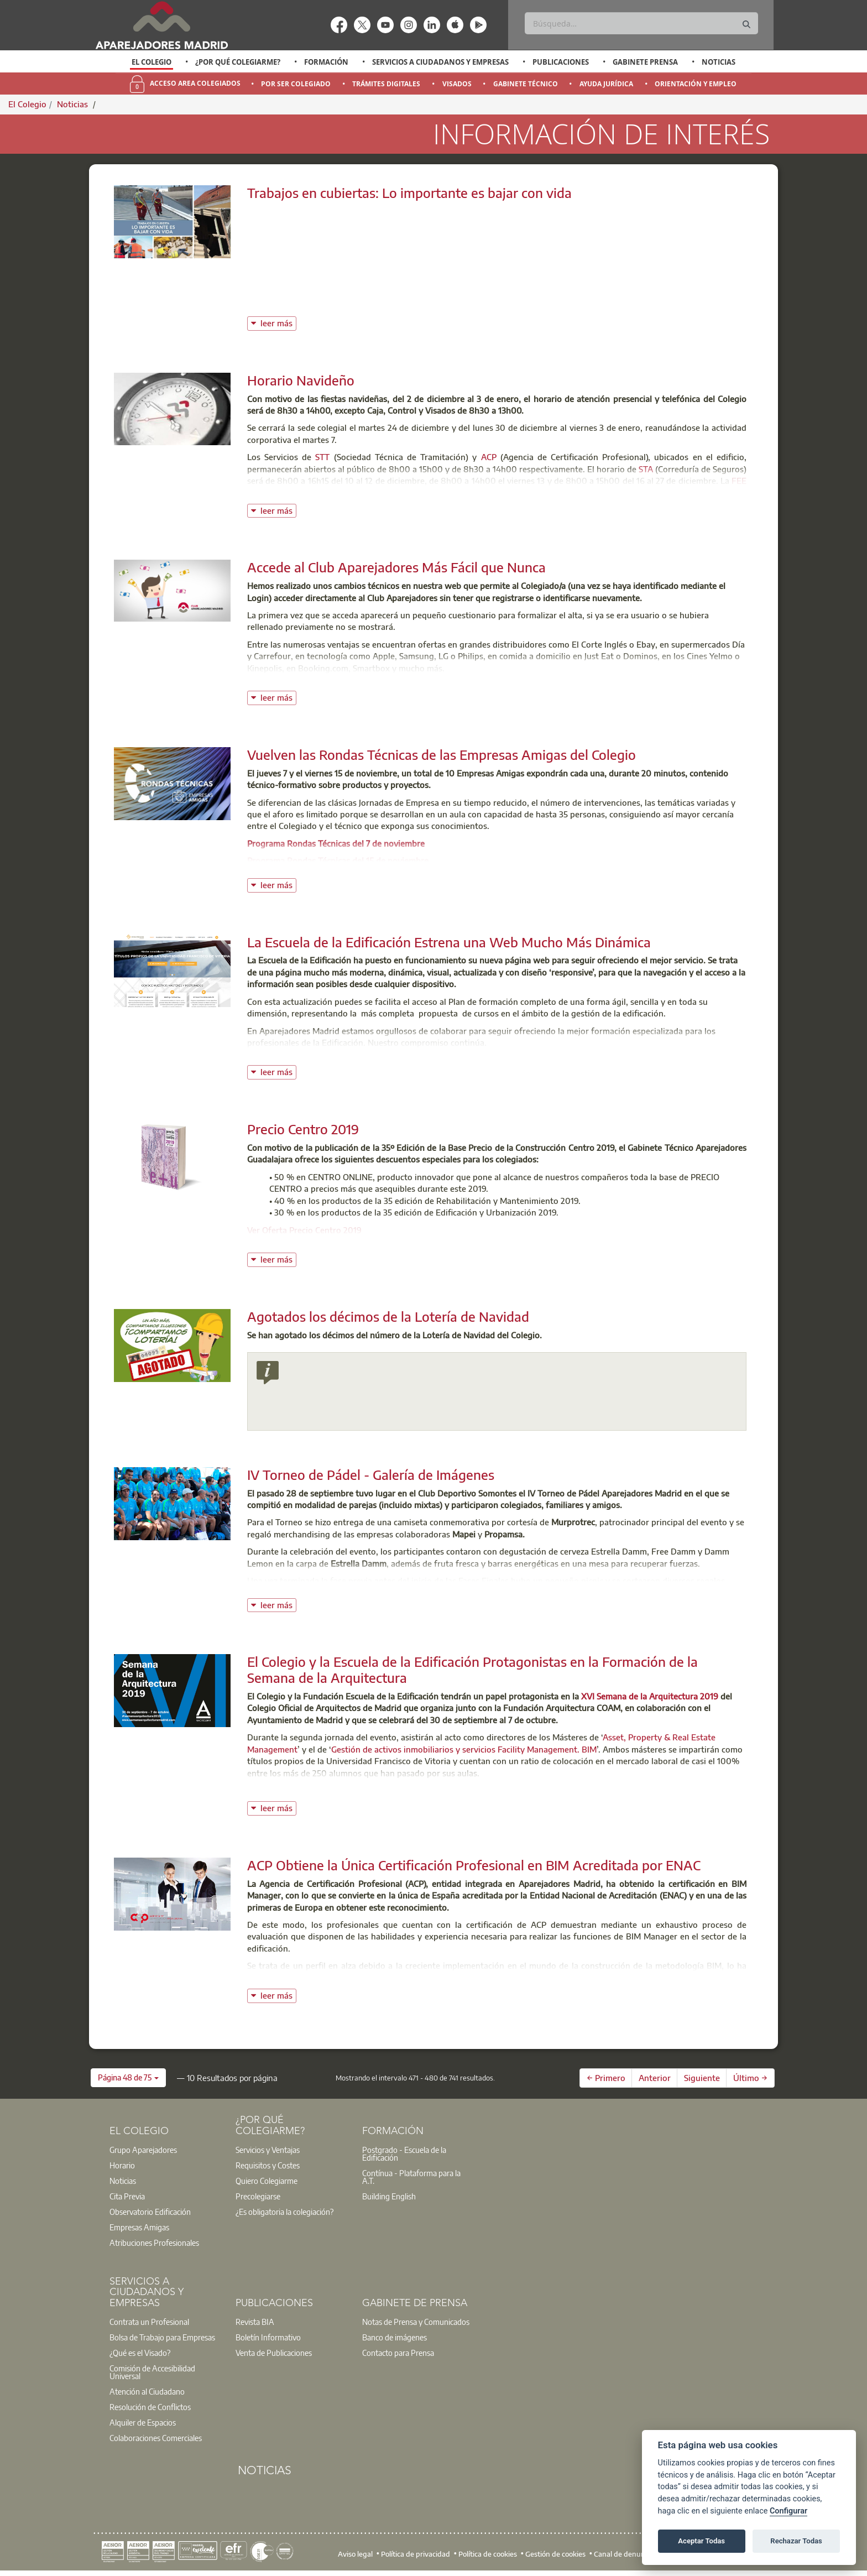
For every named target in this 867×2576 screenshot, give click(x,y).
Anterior (655, 2078)
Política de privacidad (415, 2553)
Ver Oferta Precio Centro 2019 (304, 1230)
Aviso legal (355, 2553)
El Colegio (151, 62)
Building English (389, 2196)
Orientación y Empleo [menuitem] (696, 83)
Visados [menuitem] (457, 83)
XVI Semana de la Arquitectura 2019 (649, 1696)
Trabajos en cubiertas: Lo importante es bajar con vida (409, 192)
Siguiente (702, 2078)
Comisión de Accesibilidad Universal (152, 2372)
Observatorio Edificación (150, 2212)
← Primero (606, 2078)
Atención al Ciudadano (147, 2391)
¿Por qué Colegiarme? (237, 62)
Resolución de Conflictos (150, 2407)
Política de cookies (487, 2553)
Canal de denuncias (625, 2553)
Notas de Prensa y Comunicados (415, 2322)
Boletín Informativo (268, 2337)
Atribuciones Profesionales (154, 2243)
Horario (122, 2165)
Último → (750, 2078)
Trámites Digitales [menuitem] (386, 83)
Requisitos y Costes (268, 2165)
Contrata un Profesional (149, 2322)
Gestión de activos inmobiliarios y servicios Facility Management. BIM (464, 1749)
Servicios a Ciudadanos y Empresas (440, 62)
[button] (128, 2077)
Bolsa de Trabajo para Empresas (162, 2337)
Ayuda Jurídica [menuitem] (606, 83)
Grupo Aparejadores (143, 2150)
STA (646, 469)
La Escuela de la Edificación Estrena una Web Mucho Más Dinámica (449, 942)
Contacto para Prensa (398, 2353)
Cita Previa (127, 2196)
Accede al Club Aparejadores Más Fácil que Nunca (396, 567)
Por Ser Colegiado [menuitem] (296, 83)
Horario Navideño (300, 380)
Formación (326, 62)
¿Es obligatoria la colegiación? (284, 2212)
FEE (739, 481)
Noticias (718, 62)
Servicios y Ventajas (268, 2150)
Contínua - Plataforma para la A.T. (411, 2177)
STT (322, 457)
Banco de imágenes (394, 2337)
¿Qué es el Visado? (139, 2353)
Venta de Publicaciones (274, 2353)
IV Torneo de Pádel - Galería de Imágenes (370, 1474)
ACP (489, 457)
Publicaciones (560, 62)
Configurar (788, 2511)
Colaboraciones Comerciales (155, 2438)
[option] (152, 62)
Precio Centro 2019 (303, 1128)
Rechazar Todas (796, 2541)
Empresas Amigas (139, 2227)
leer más (278, 322)
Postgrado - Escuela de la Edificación (404, 2153)
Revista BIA (255, 2322)
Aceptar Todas (701, 2541)
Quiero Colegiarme (266, 2181)
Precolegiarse (258, 2196)
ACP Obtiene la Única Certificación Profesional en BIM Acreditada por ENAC (474, 1865)
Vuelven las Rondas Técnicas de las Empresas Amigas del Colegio (441, 754)
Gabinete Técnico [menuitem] (525, 83)
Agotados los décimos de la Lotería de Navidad (388, 1316)
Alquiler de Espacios (142, 2422)
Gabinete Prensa (645, 62)
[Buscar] (641, 23)
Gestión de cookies (555, 2553)
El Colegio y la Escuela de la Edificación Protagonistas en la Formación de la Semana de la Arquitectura (472, 1669)
